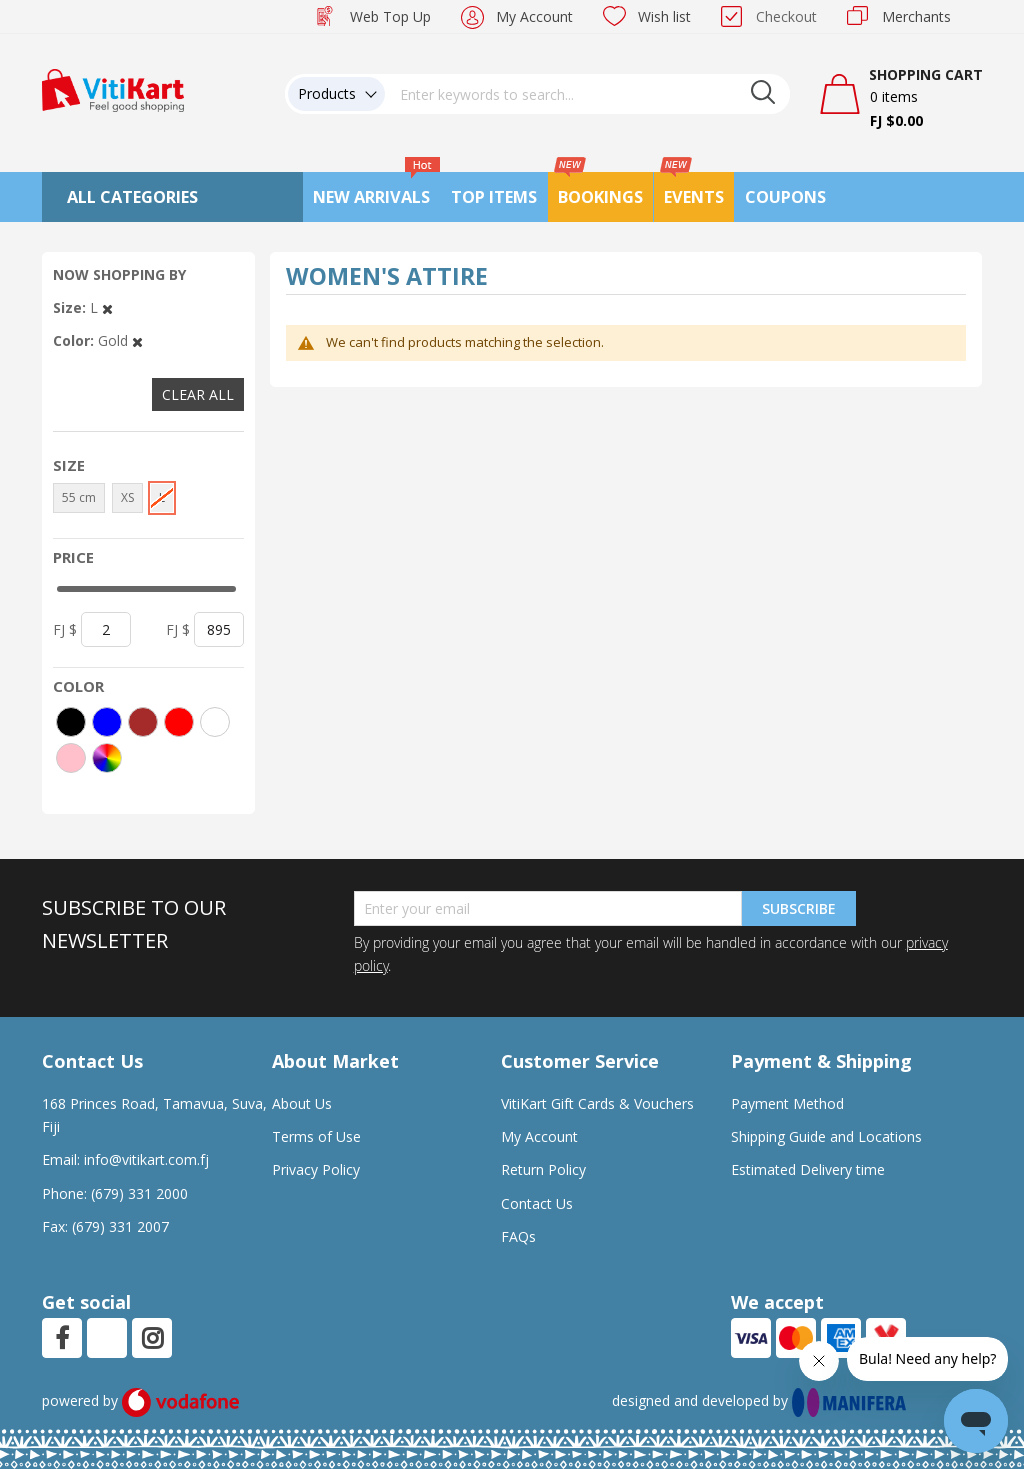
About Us (302, 1103)
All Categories (132, 197)
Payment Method (787, 1103)
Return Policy (543, 1169)
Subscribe (799, 908)
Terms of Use (316, 1136)
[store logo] (113, 88)
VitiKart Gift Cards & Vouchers (597, 1103)
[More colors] (107, 758)
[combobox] (588, 94)
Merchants (916, 16)
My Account (534, 16)
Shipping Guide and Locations (826, 1136)
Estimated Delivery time (808, 1169)
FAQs (518, 1236)
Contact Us (537, 1203)
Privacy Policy (316, 1169)
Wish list (664, 16)
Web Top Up (390, 16)
